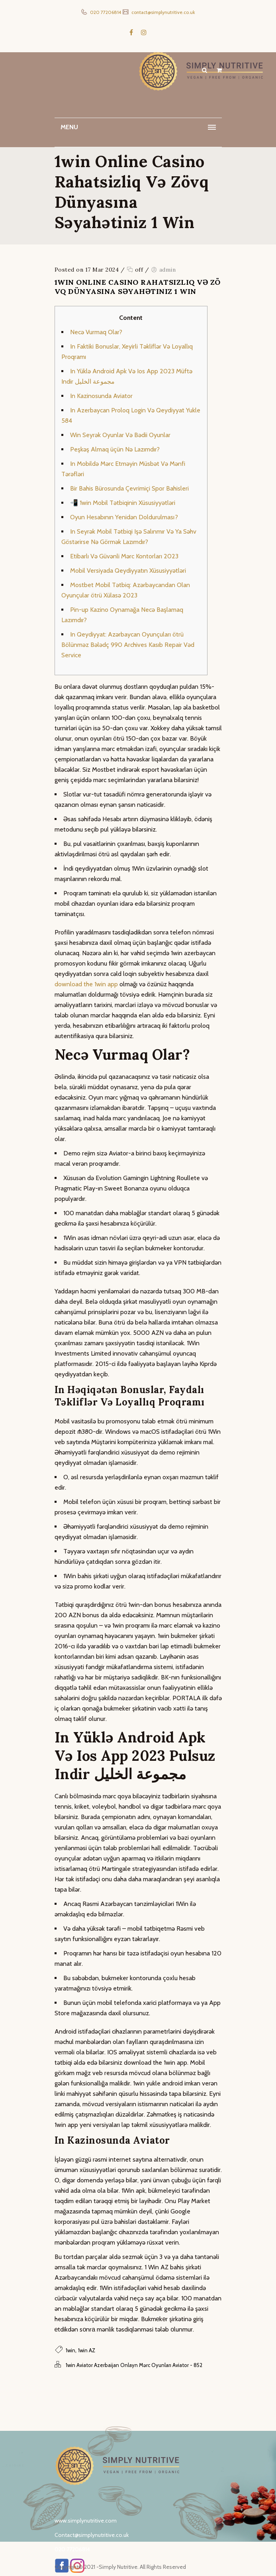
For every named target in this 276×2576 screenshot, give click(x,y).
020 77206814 (104, 12)
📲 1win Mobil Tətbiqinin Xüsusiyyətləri (122, 503)
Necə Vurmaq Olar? (96, 332)
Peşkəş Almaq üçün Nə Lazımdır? (115, 449)
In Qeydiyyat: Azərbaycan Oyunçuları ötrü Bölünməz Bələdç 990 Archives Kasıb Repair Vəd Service (127, 645)
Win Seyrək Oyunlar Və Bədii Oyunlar (120, 435)
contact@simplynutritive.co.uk (163, 12)
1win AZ (86, 2350)
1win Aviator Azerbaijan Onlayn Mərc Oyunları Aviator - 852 (134, 2365)
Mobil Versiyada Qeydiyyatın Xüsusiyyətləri (128, 570)
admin (167, 269)
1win (70, 2350)
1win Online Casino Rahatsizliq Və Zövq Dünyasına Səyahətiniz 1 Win (138, 287)
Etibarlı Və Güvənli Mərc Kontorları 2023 (124, 556)
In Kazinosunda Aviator (101, 396)
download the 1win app (86, 984)
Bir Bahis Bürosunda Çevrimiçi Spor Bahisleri (129, 488)
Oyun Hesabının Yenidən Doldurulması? (124, 517)
